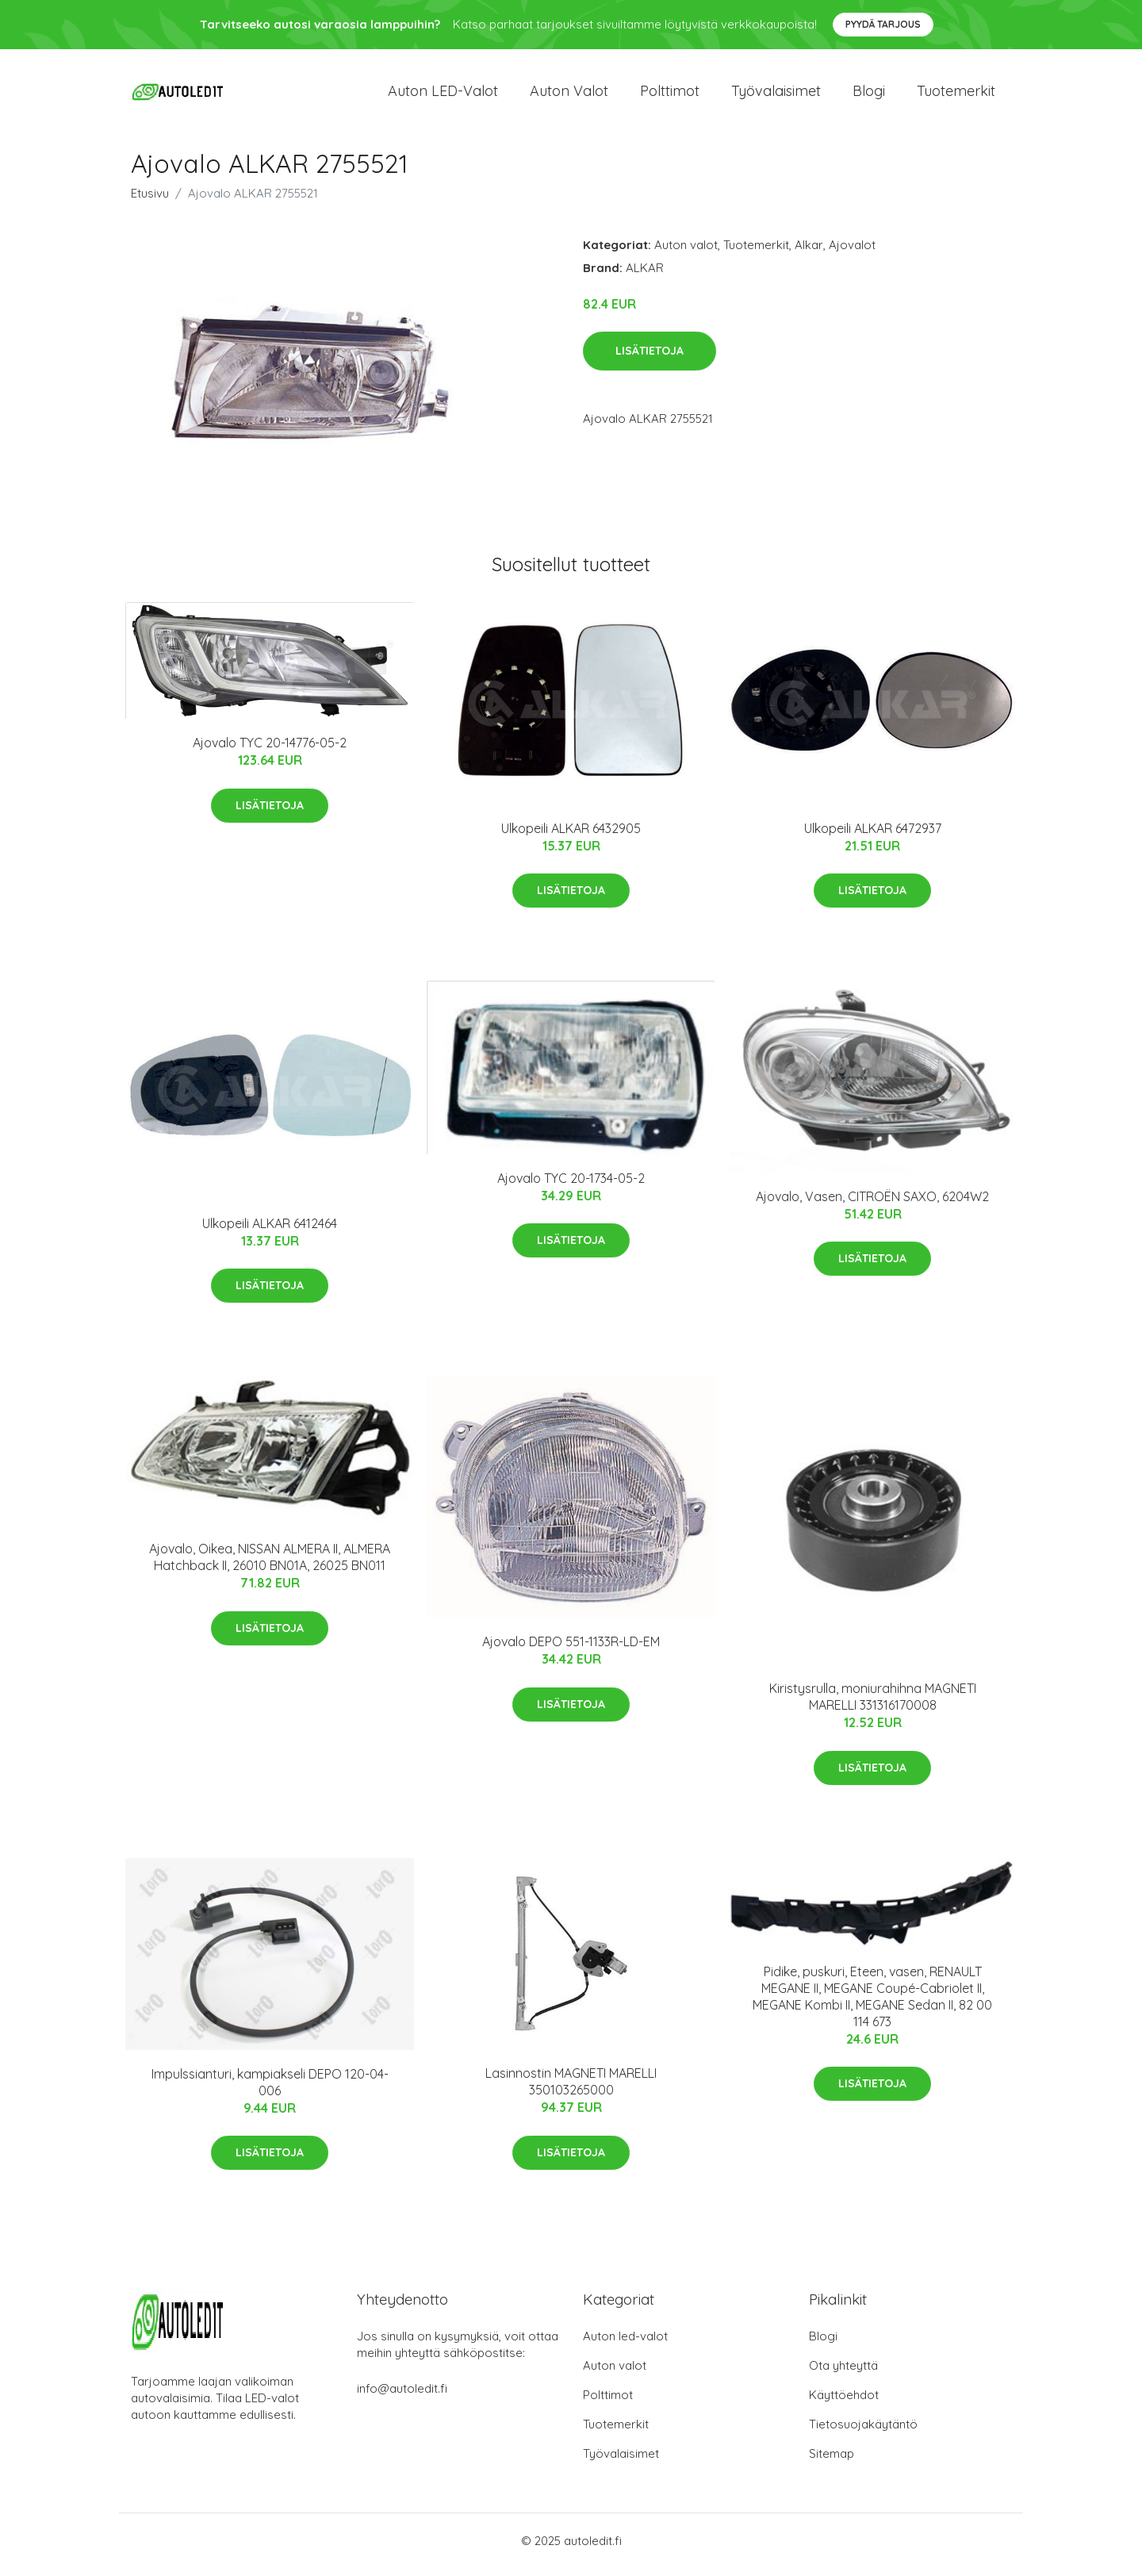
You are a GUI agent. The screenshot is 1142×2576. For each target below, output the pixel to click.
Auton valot (569, 95)
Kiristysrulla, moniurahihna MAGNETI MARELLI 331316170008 (872, 1705)
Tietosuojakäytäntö (863, 2432)
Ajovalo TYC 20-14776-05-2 (270, 751)
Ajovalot (852, 252)
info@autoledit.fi (402, 2396)
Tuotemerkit (956, 95)
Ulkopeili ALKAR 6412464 (269, 1231)
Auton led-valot (625, 2343)
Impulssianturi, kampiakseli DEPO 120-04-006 (270, 2090)
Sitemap (831, 2461)
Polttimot (669, 95)
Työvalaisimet (776, 95)
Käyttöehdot (844, 2402)
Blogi (869, 95)
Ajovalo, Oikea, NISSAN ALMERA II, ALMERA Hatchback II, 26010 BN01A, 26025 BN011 (269, 1565)
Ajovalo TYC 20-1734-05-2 (571, 1186)
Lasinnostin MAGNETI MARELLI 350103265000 (571, 2090)
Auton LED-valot (443, 95)
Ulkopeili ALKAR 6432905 (571, 836)
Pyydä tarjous (883, 24)
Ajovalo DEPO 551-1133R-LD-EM (571, 1650)
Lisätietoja (649, 359)
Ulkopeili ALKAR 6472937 (872, 836)
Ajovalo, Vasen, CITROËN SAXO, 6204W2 (872, 1204)
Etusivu (150, 201)
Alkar (809, 252)
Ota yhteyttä (843, 2373)
